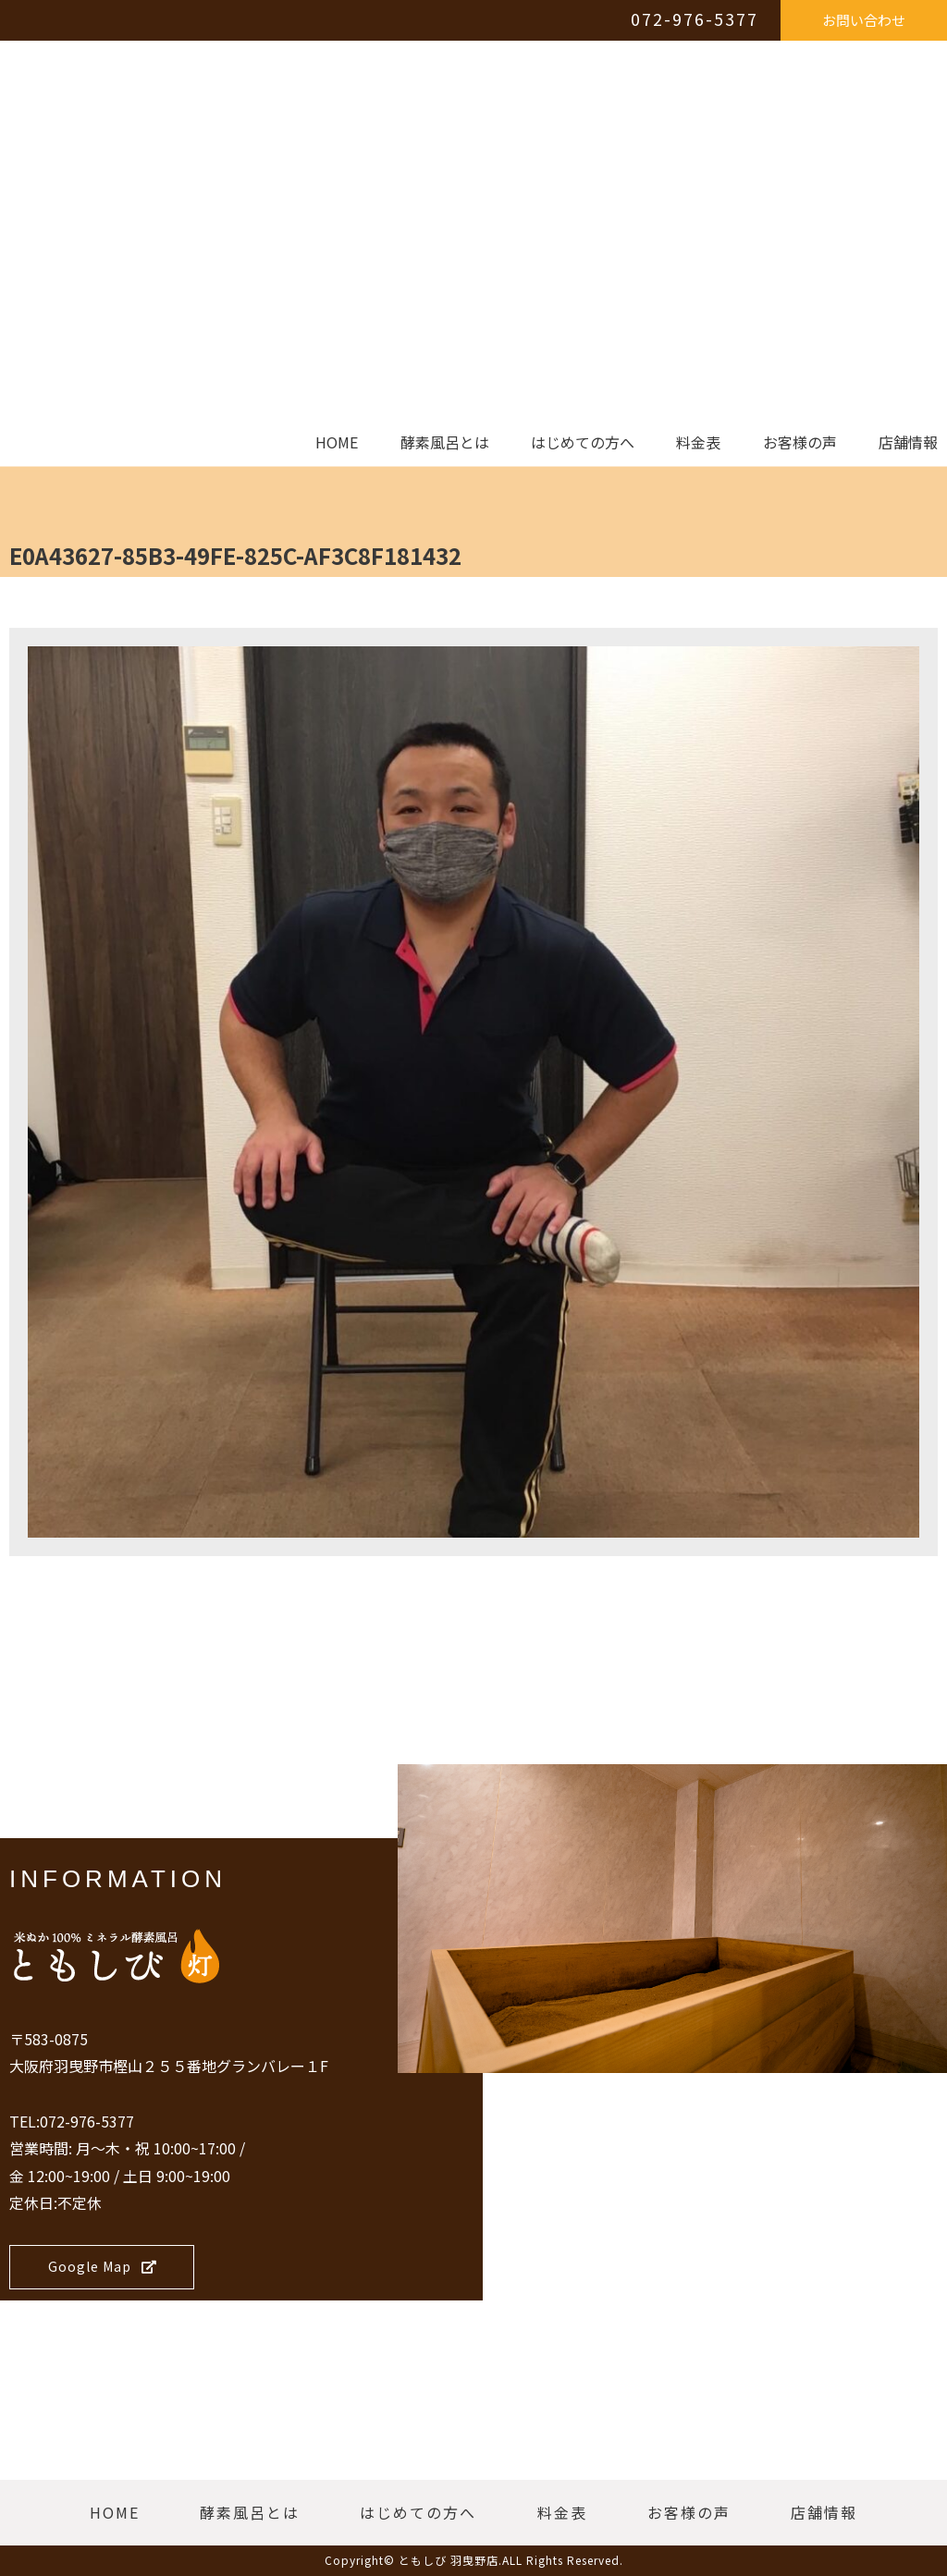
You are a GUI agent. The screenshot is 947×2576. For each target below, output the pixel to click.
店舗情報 (908, 443)
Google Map (102, 2266)
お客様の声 (800, 443)
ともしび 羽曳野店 (448, 2560)
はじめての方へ (582, 443)
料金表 (698, 443)
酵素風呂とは (444, 443)
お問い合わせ (863, 20)
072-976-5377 (694, 18)
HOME (336, 443)
